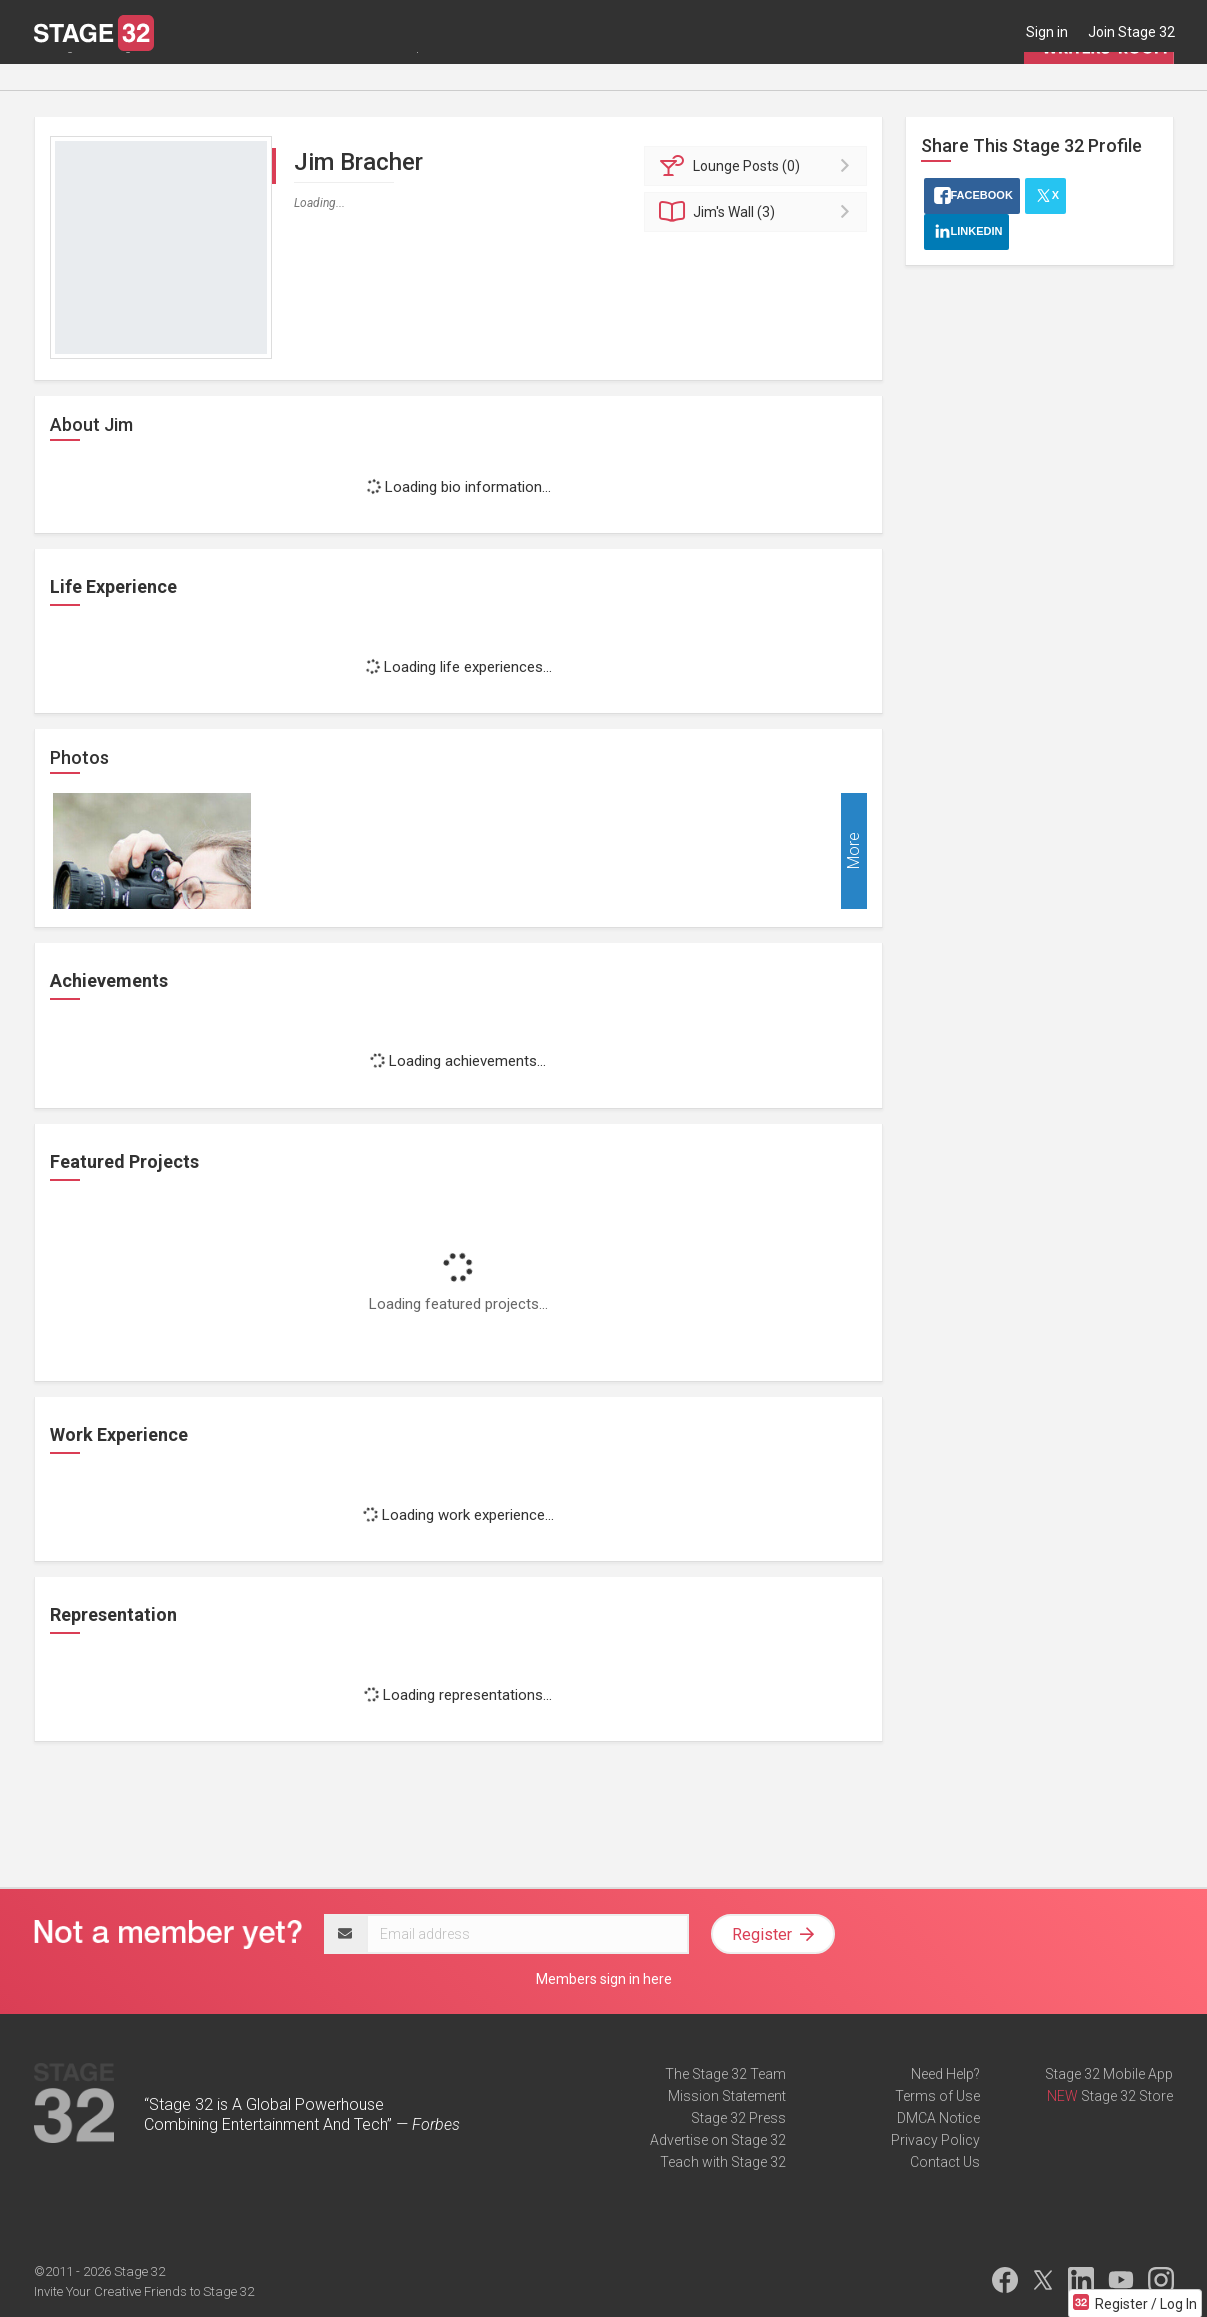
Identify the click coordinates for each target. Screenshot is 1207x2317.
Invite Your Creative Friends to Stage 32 (144, 2291)
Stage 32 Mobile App (1109, 2074)
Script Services (438, 77)
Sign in (1047, 32)
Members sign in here (604, 1979)
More (853, 851)
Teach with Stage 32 (723, 2162)
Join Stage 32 (1131, 32)
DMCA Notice (938, 2118)
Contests (535, 77)
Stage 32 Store (1127, 2096)
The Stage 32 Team (725, 2074)
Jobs (170, 77)
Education (240, 77)
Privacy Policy (935, 2140)
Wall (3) (758, 212)
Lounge (57, 77)
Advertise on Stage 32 (718, 2140)
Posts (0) (758, 166)
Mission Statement (727, 2096)
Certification (331, 77)
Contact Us (945, 2162)
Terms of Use (937, 2096)
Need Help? (945, 2074)
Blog (117, 77)
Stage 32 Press (738, 2118)
